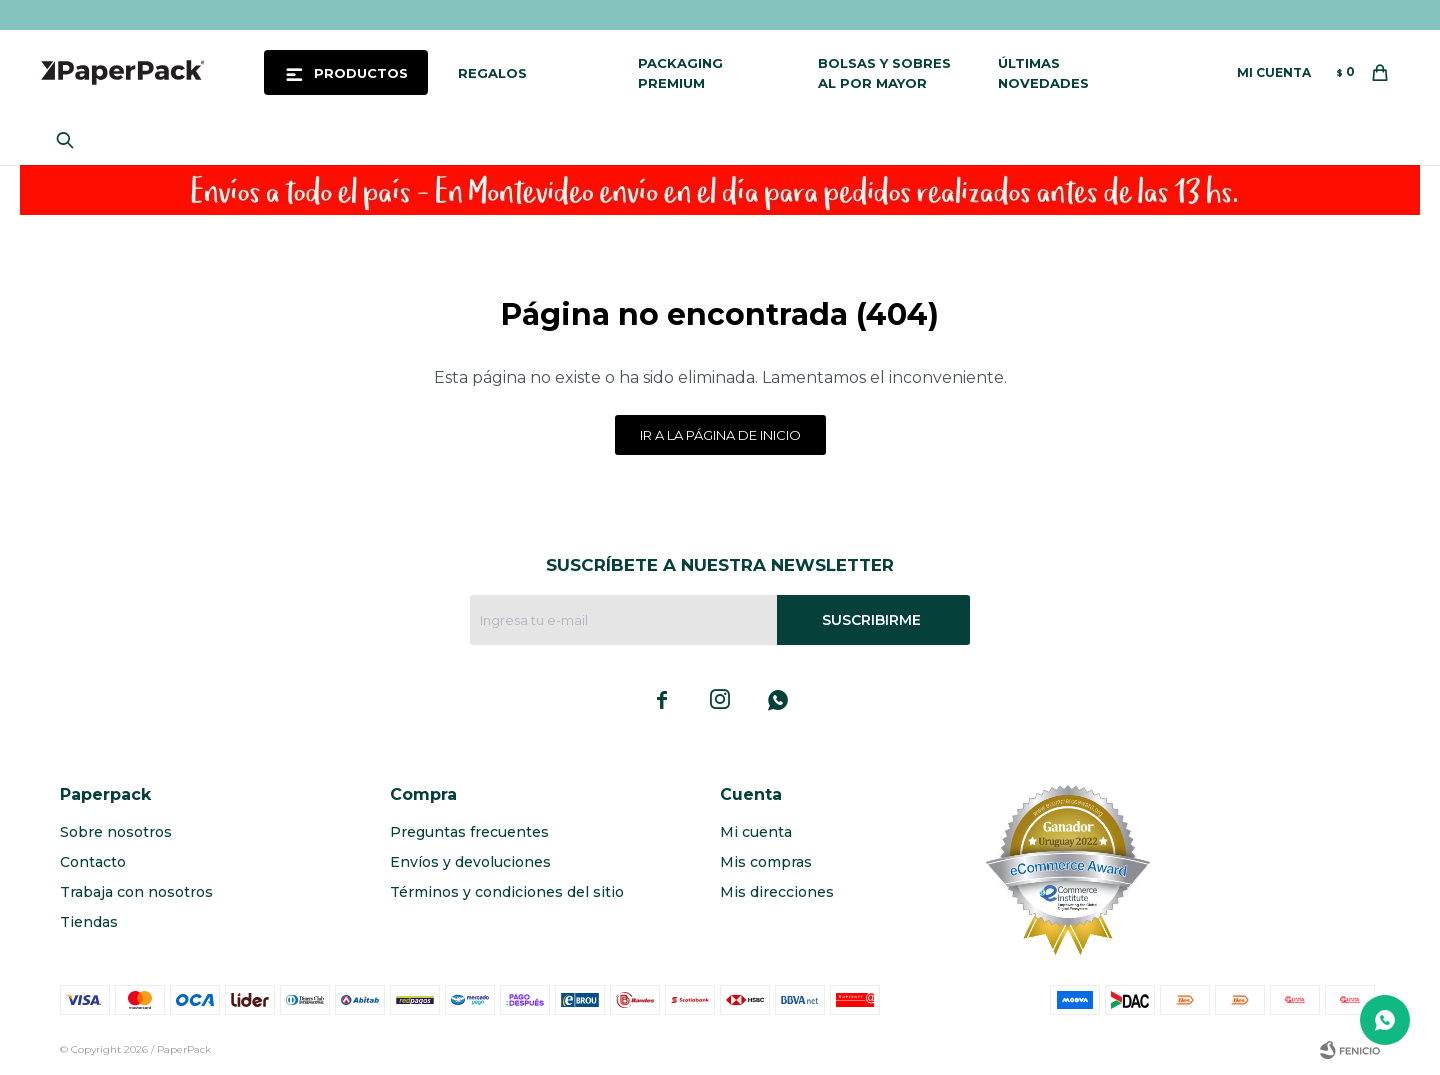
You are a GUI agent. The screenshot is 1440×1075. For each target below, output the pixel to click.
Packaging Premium (680, 73)
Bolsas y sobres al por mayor (884, 73)
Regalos (492, 73)
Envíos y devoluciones (470, 862)
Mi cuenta (756, 832)
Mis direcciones (777, 892)
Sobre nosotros (116, 832)
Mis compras (766, 862)
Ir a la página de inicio (720, 435)
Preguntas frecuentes (469, 832)
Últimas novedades (1043, 73)
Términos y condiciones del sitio (507, 892)
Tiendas (89, 922)
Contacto (93, 862)
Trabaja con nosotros (136, 892)
